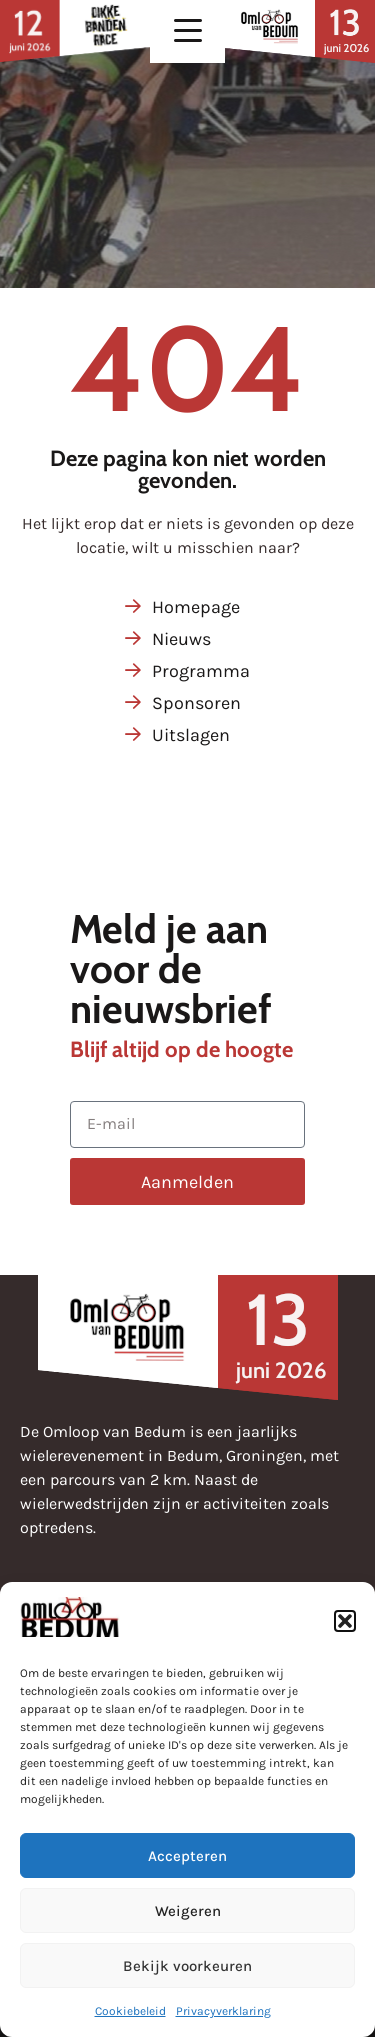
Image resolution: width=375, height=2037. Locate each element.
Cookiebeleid (130, 2011)
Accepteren (187, 1856)
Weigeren (188, 1911)
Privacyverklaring (223, 2011)
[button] (345, 1621)
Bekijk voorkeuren (187, 1966)
